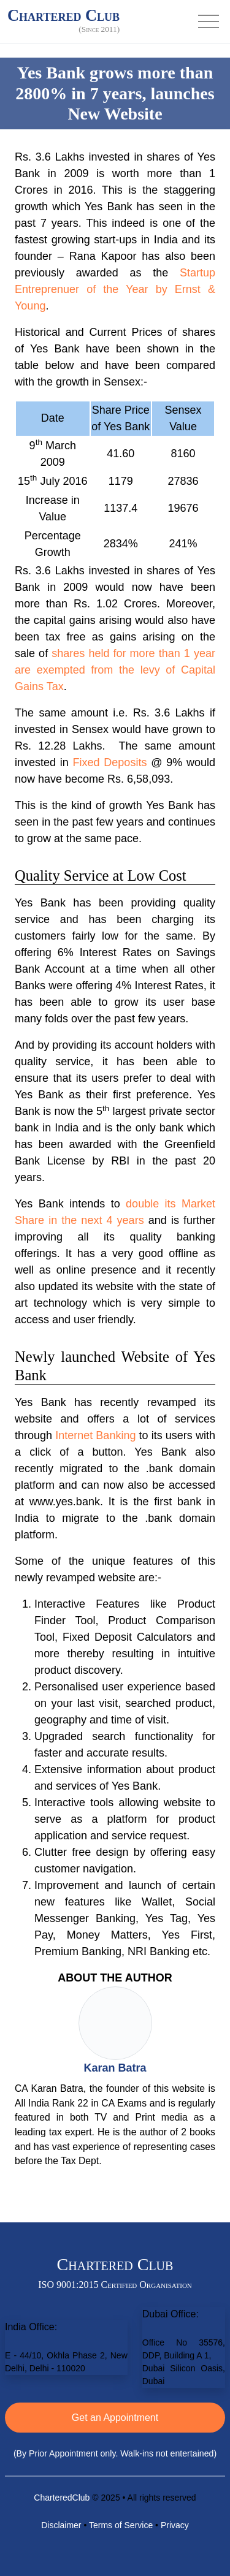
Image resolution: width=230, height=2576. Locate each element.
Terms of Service (121, 2525)
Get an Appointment (115, 2417)
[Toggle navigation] (208, 21)
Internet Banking (95, 1435)
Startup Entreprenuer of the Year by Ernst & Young (115, 289)
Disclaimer (61, 2525)
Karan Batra (114, 2068)
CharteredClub (62, 2497)
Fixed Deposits (110, 762)
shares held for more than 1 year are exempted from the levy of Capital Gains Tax (115, 670)
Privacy (175, 2525)
